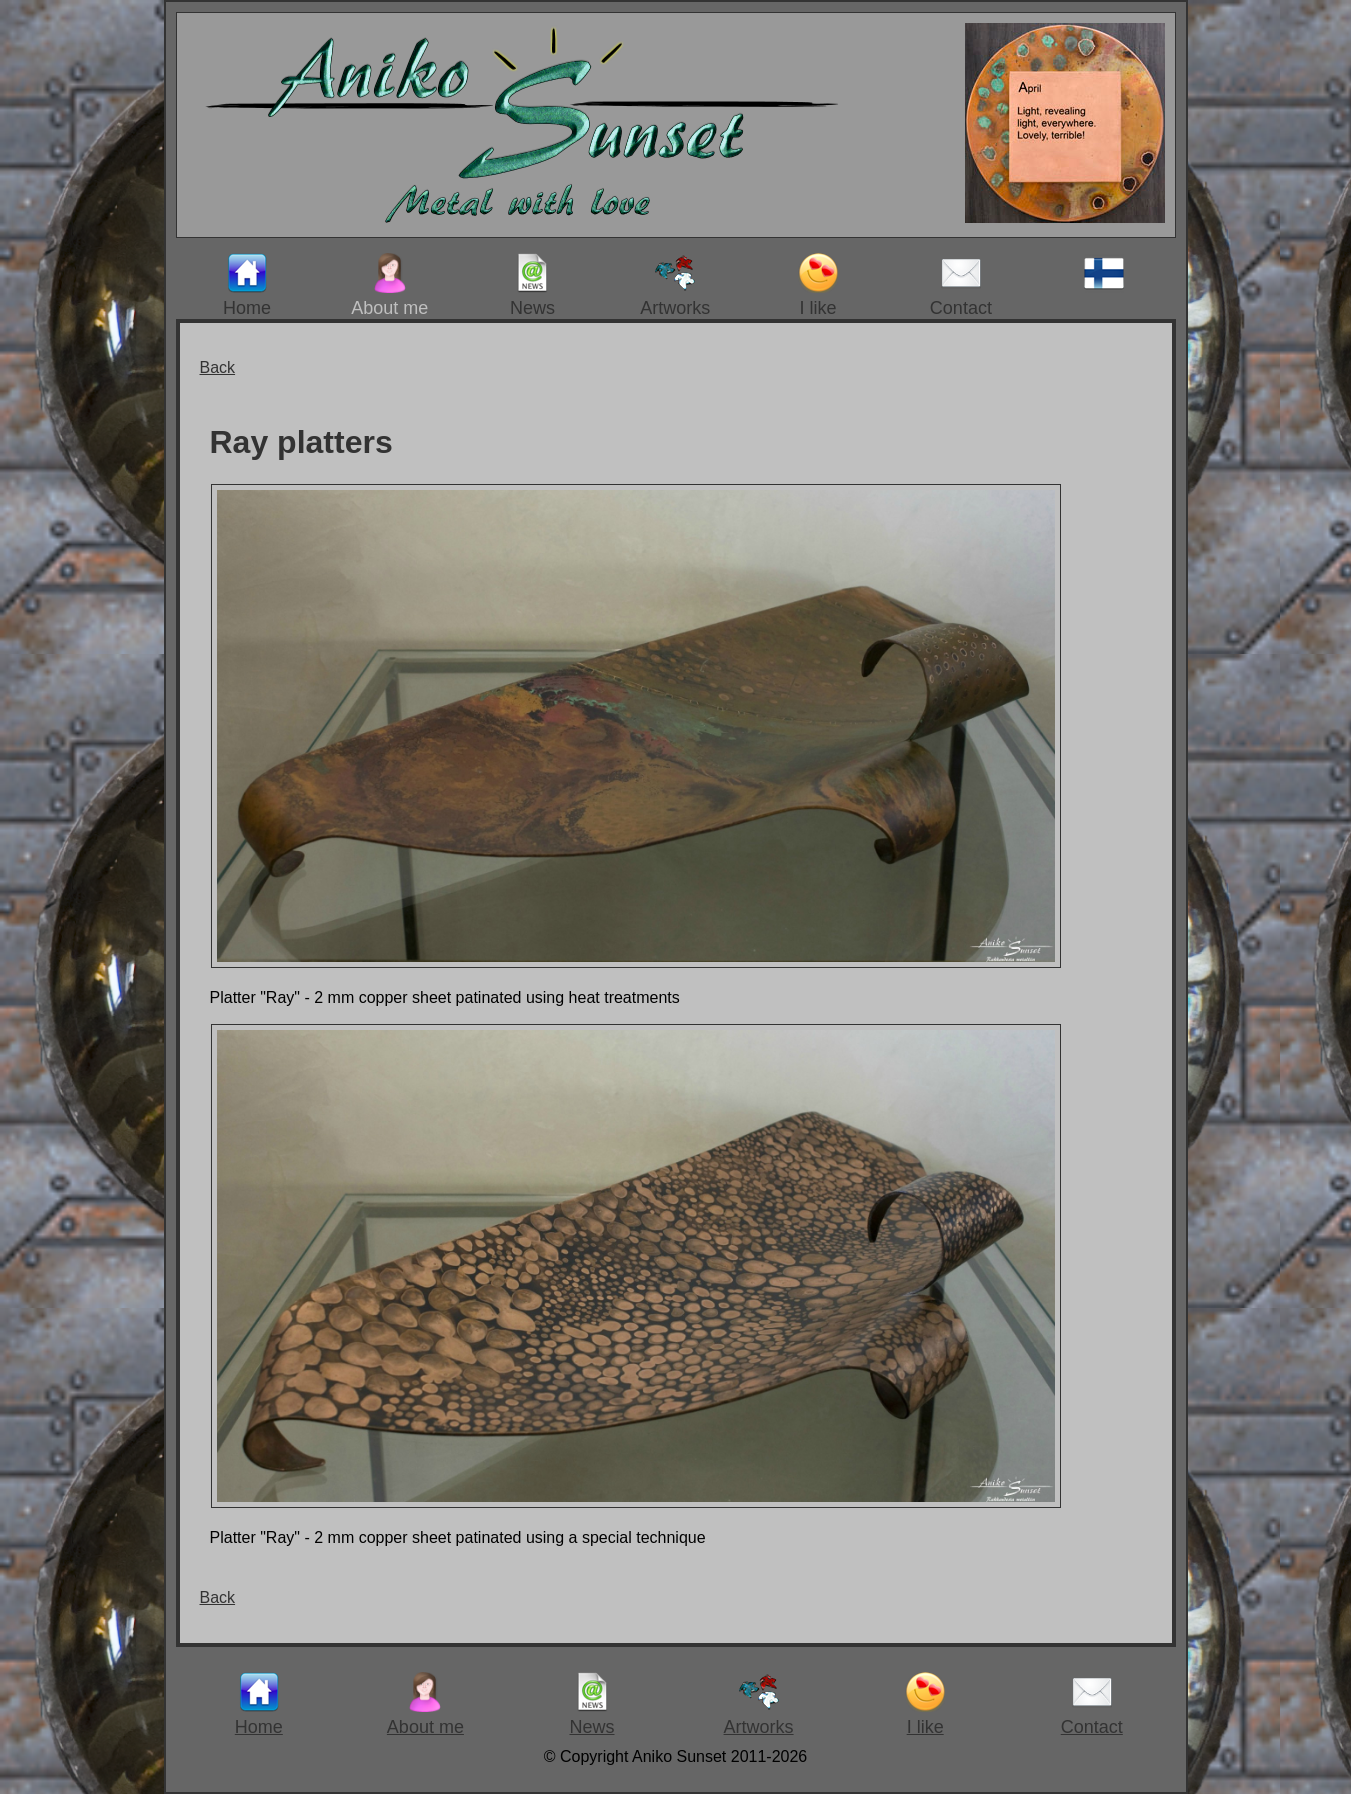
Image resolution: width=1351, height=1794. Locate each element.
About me (389, 285)
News (532, 285)
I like (818, 285)
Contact (961, 285)
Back (218, 367)
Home (247, 285)
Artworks (675, 285)
